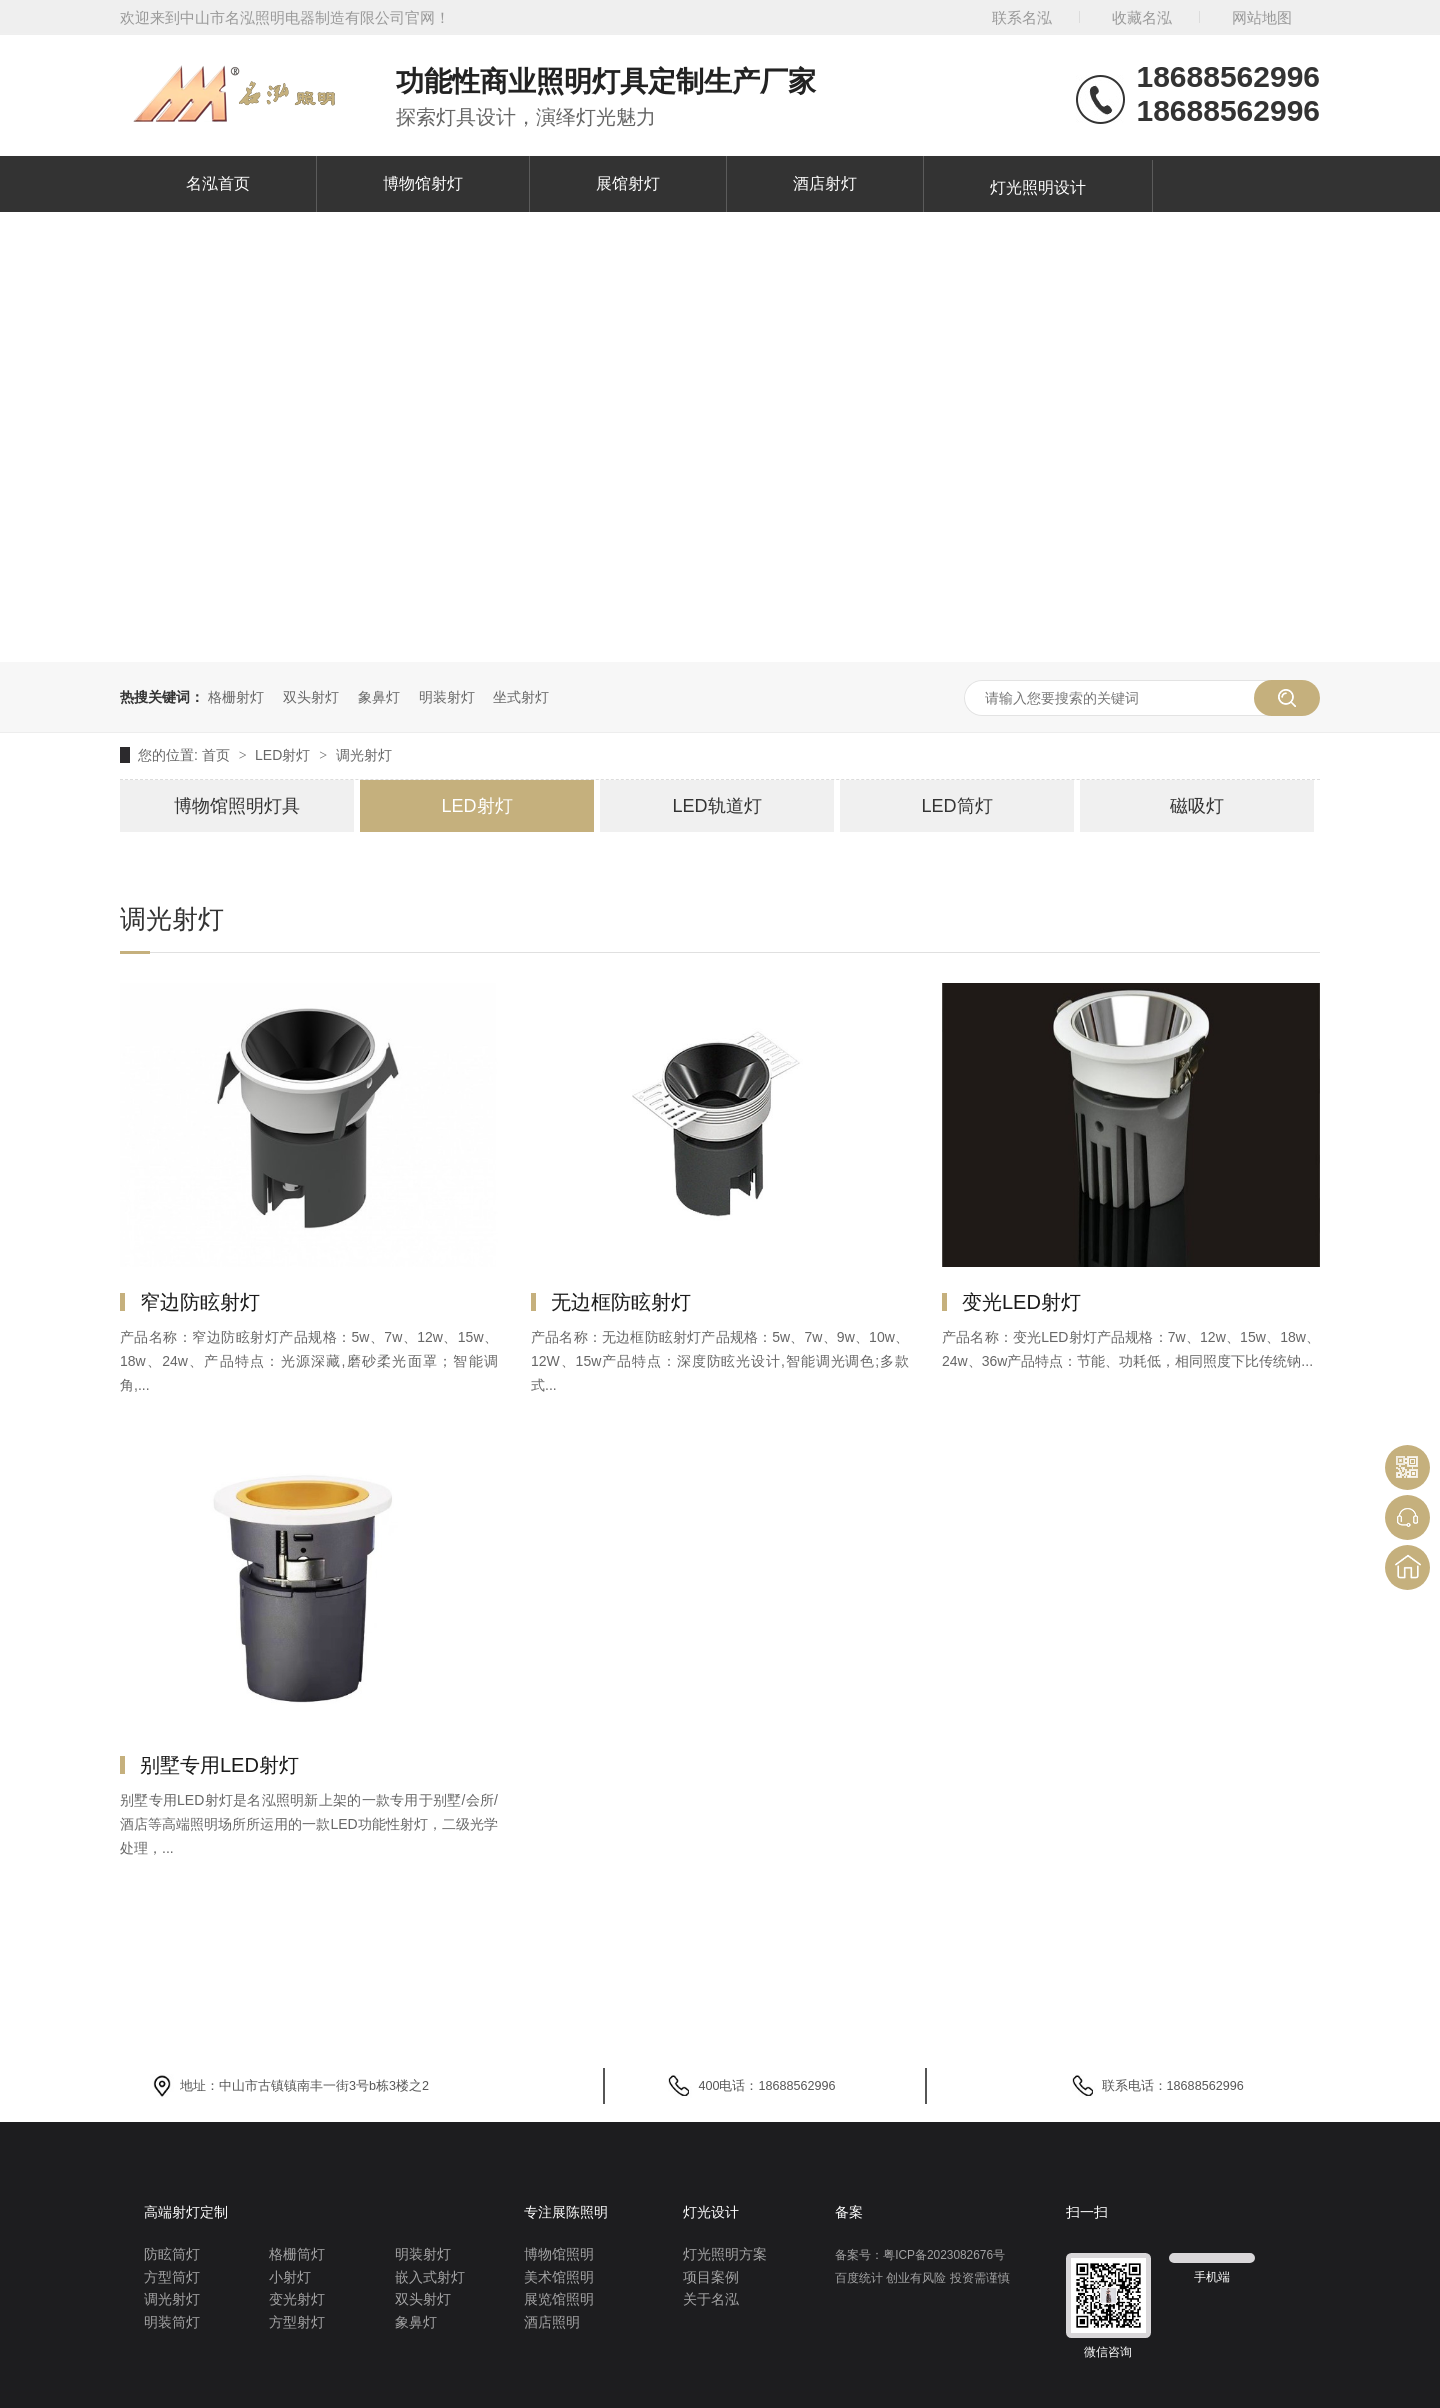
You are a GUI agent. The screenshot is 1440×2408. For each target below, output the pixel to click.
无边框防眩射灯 (621, 1302)
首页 (218, 755)
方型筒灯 (172, 2277)
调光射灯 (364, 755)
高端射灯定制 (186, 2212)
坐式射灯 (521, 697)
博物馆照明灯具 (237, 806)
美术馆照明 (559, 2277)
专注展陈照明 (566, 2212)
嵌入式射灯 (430, 2277)
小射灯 (290, 2277)
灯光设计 (711, 2212)
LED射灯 (284, 755)
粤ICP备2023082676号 (944, 2255)
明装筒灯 (172, 2322)
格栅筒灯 (297, 2254)
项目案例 (711, 2277)
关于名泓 (711, 2299)
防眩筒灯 (172, 2254)
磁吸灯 (1197, 806)
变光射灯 (297, 2299)
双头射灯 (311, 697)
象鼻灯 (379, 697)
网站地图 (1262, 17)
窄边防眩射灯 (200, 1302)
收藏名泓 (1142, 17)
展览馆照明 (559, 2299)
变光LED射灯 (1021, 1302)
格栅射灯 (236, 697)
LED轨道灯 (716, 806)
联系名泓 (1022, 17)
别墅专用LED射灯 (219, 1765)
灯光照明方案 (725, 2254)
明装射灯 (447, 697)
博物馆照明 (559, 2254)
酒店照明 (552, 2322)
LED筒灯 (956, 806)
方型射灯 (297, 2322)
